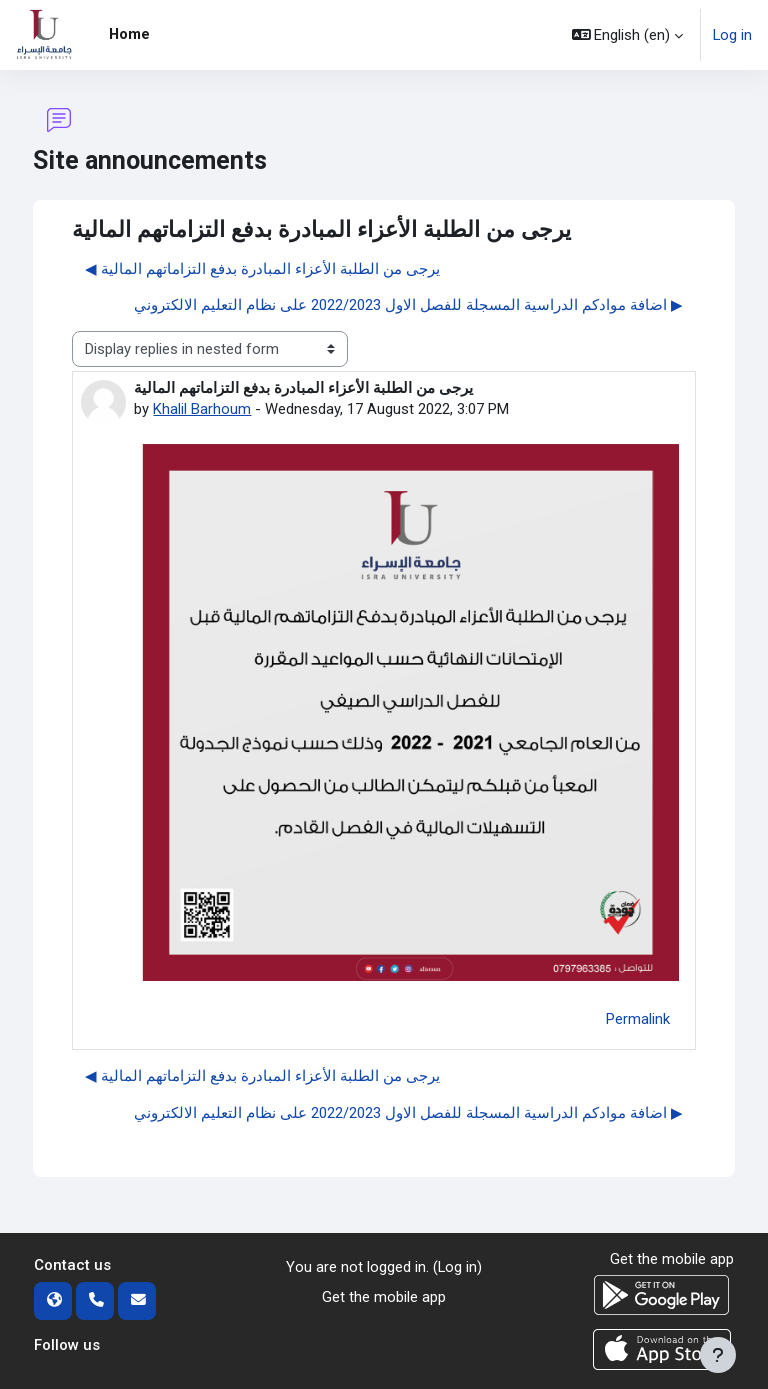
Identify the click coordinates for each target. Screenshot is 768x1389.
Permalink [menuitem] (638, 1019)
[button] (628, 35)
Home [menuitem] (129, 34)
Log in (732, 35)
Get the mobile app (384, 1297)
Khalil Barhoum (202, 409)
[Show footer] (718, 1355)
